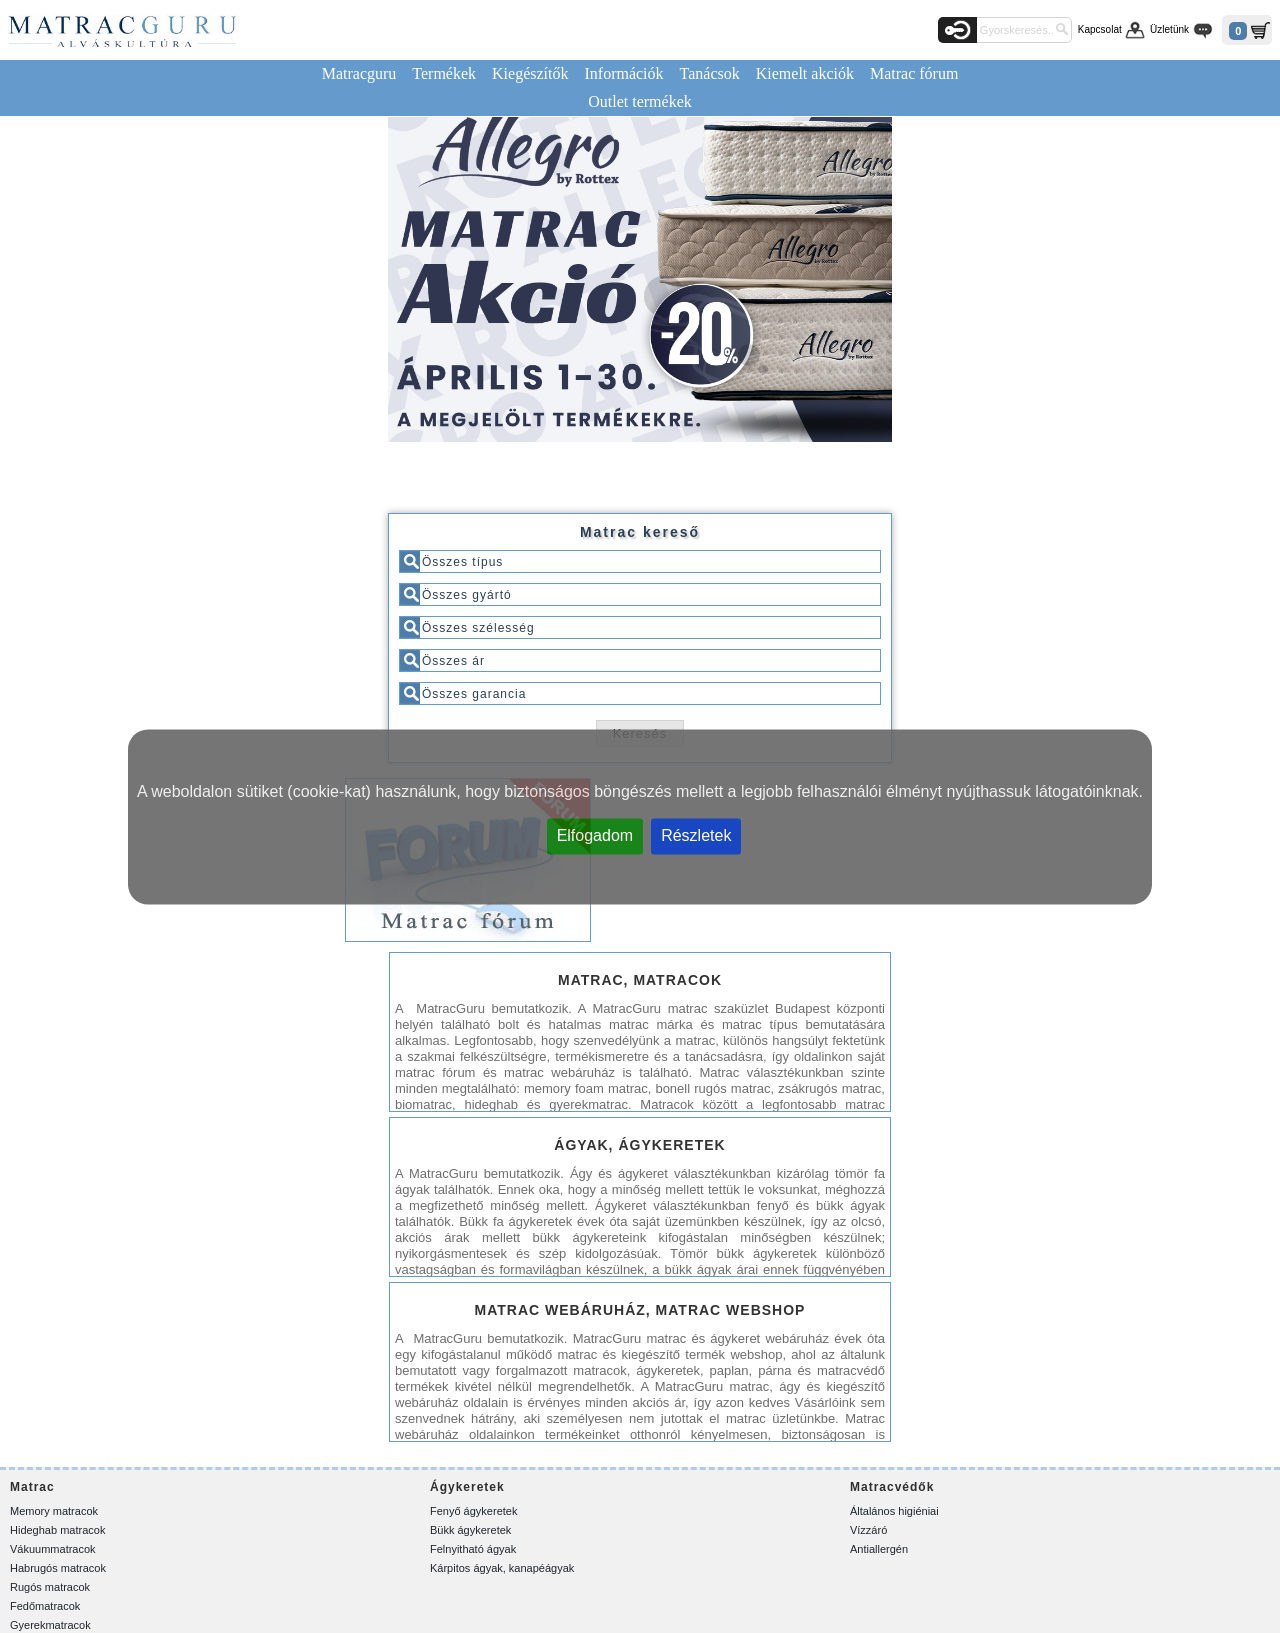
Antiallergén (879, 1549)
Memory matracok (54, 1511)
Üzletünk (1169, 29)
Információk (623, 73)
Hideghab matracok (57, 1530)
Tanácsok (710, 73)
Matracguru (359, 73)
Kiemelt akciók (805, 73)
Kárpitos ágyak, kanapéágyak (502, 1568)
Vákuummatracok (53, 1549)
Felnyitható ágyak (473, 1549)
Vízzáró (868, 1530)
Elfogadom (595, 834)
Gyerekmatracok (50, 1625)
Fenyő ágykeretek (473, 1511)
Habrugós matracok (58, 1568)
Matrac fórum (914, 73)
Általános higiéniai (894, 1511)
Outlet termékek (640, 101)
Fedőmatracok (45, 1606)
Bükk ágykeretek (470, 1530)
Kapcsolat (1100, 29)
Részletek (696, 834)
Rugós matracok (50, 1587)
